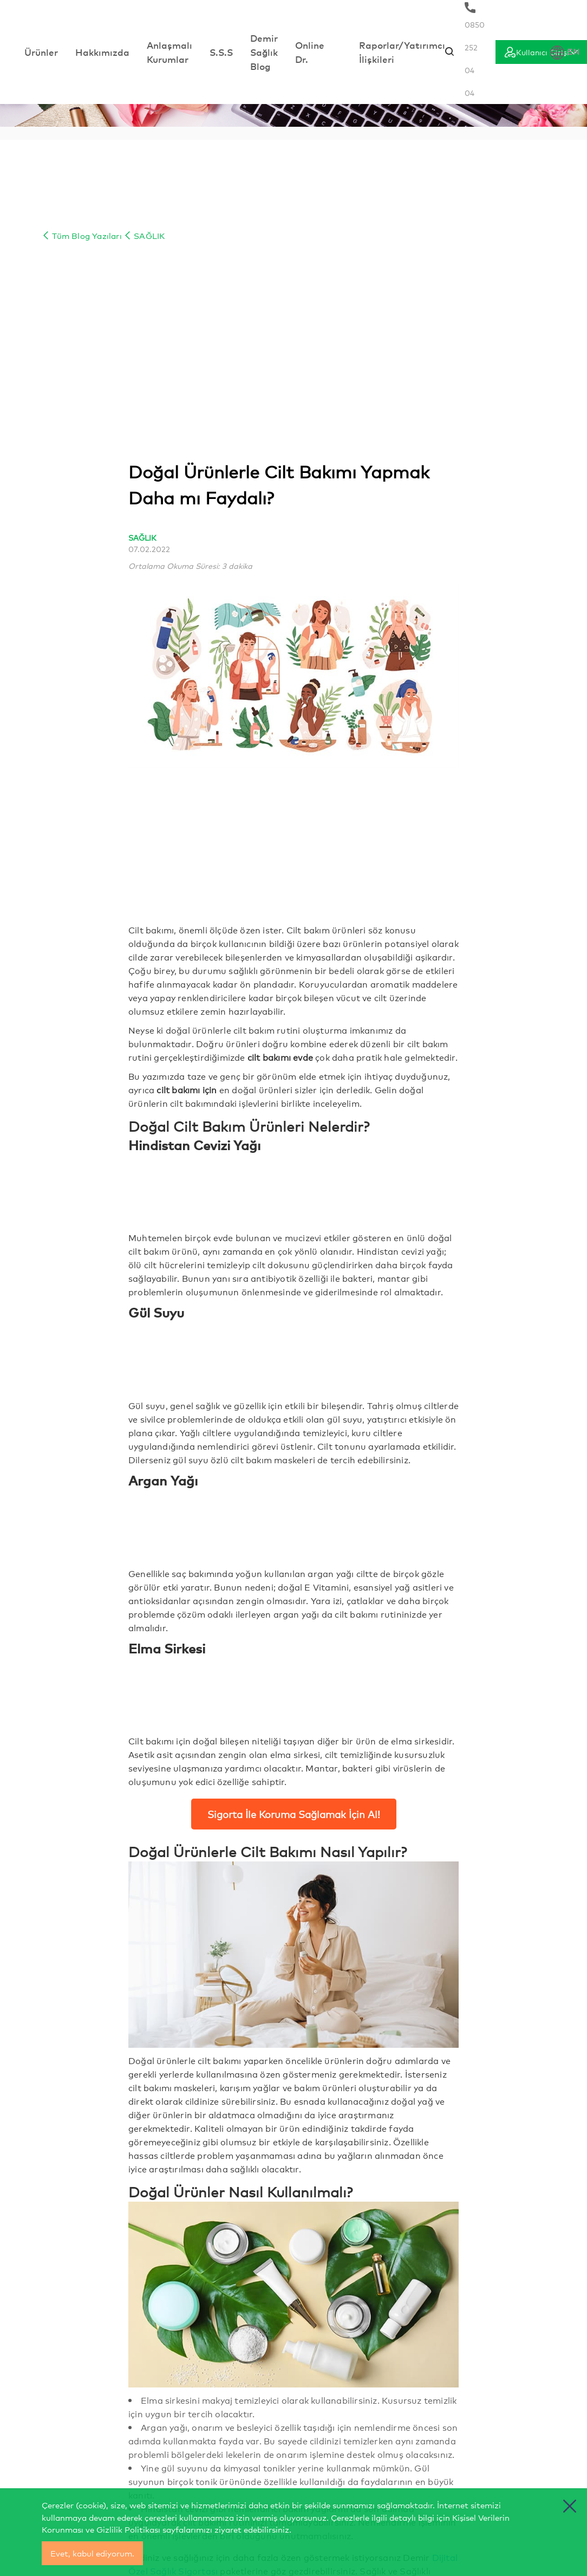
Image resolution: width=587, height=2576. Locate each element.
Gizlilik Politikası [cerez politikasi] (128, 2529)
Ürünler (41, 52)
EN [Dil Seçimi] (565, 52)
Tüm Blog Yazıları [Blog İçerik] (82, 235)
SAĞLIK (142, 537)
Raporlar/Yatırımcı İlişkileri (402, 51)
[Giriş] (541, 52)
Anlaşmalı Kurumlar (169, 51)
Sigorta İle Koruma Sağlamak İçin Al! (293, 1813)
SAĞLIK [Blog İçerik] (144, 235)
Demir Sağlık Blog (264, 51)
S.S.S (221, 52)
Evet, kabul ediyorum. (92, 2553)
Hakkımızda (102, 52)
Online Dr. (309, 51)
